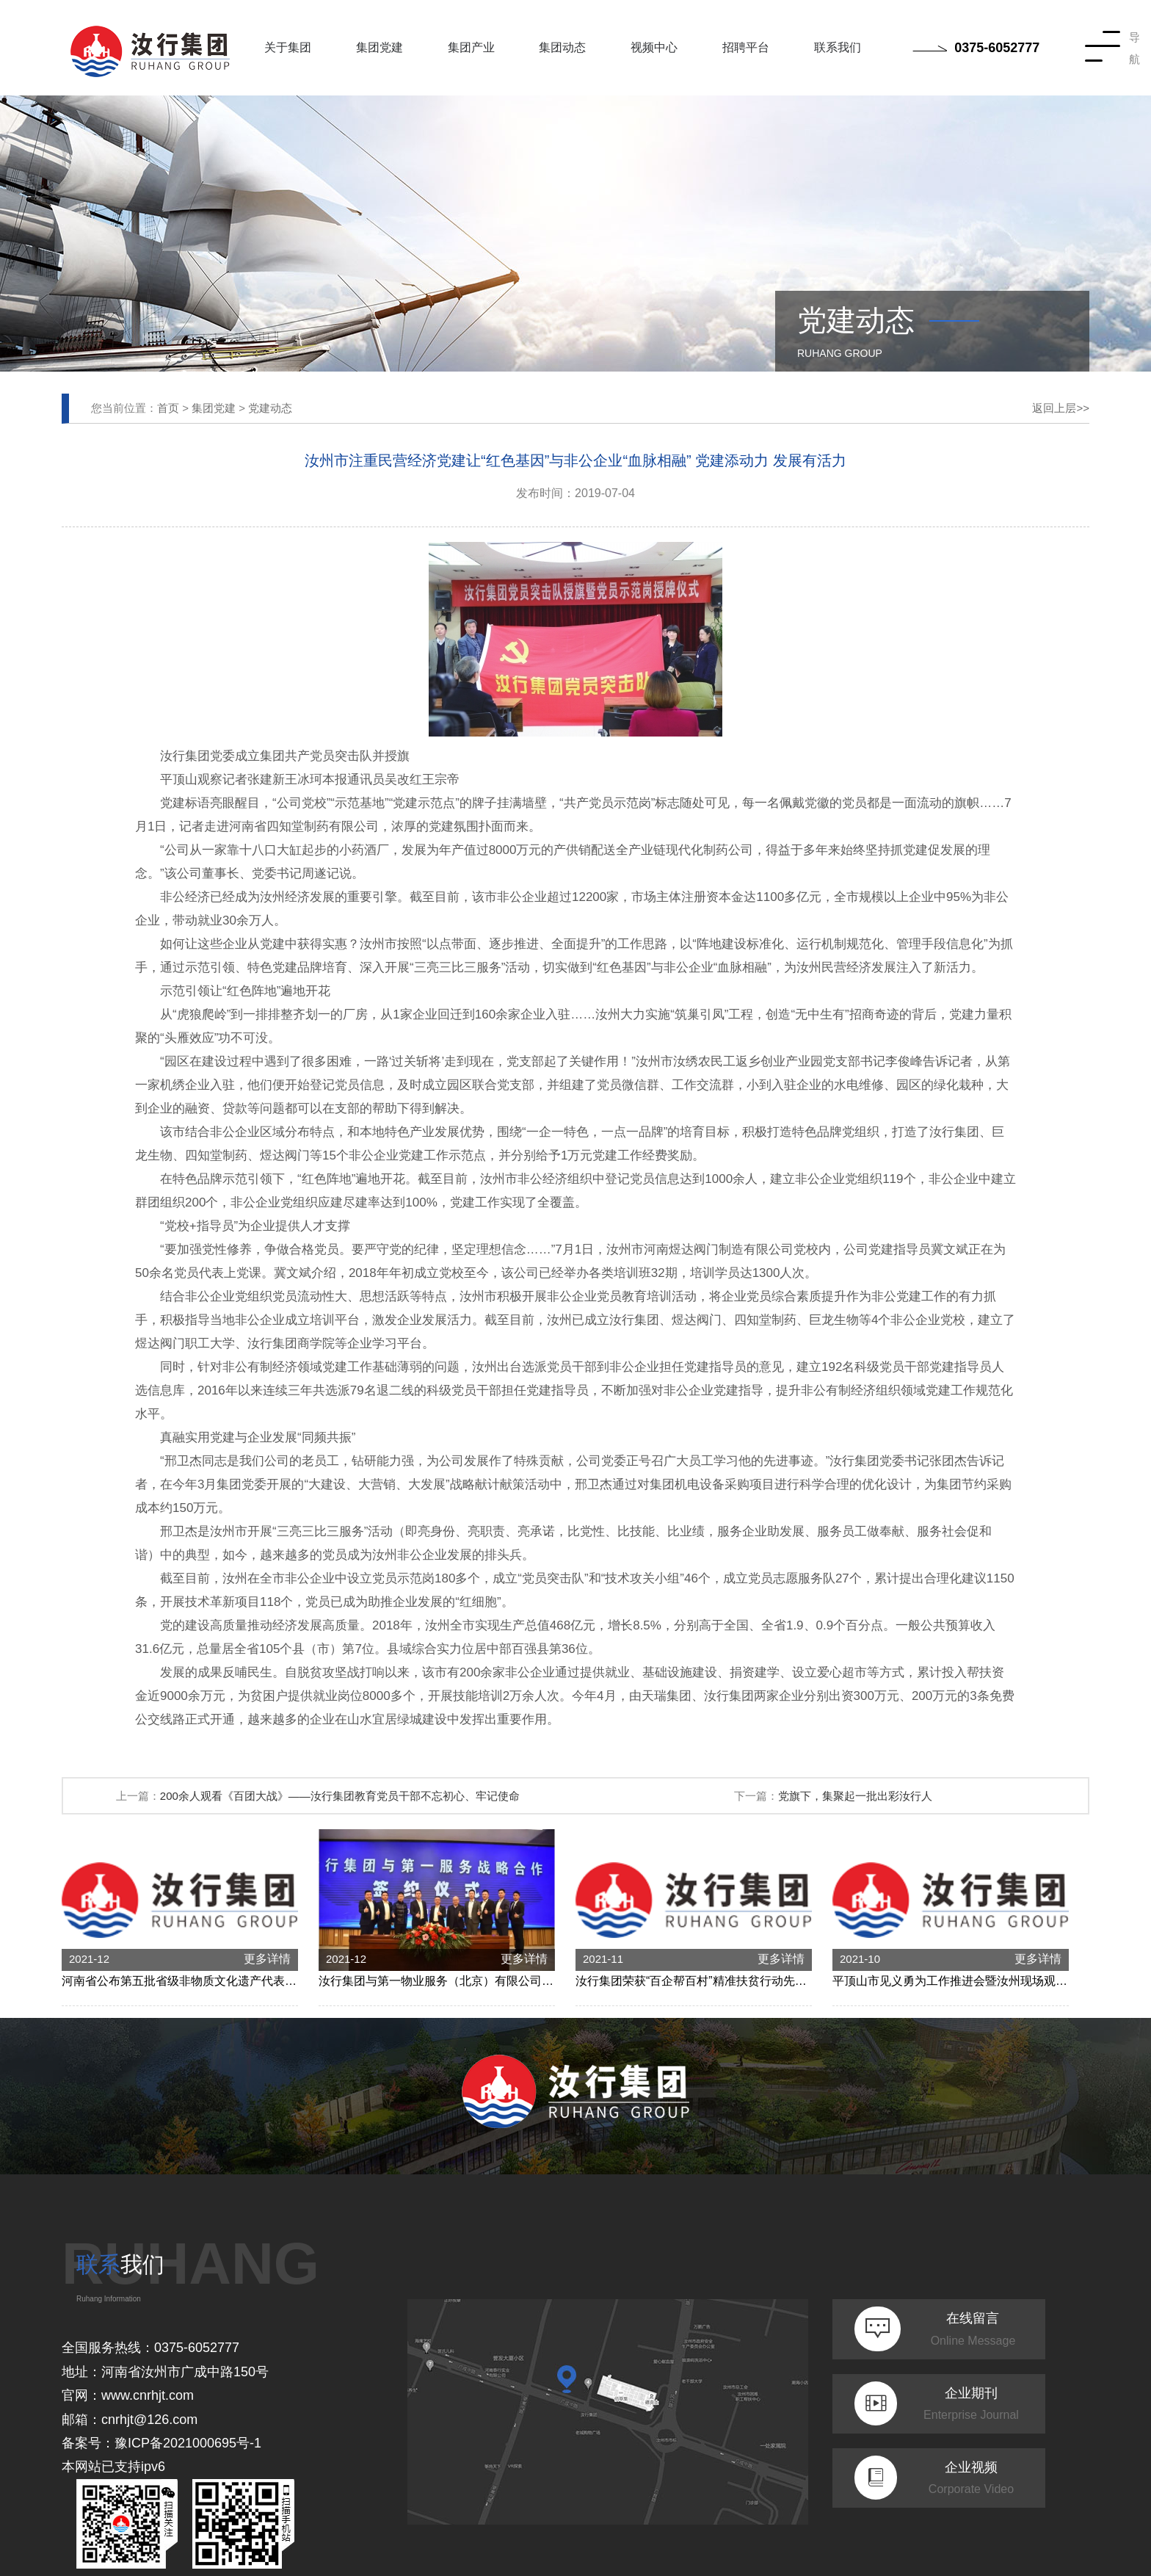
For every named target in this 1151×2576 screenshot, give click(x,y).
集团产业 (471, 47)
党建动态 (270, 408)
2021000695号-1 (212, 2443)
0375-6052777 (975, 47)
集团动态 (562, 47)
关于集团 (287, 47)
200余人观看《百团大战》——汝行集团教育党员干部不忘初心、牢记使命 (340, 1796)
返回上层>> (1060, 408)
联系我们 (837, 47)
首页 (168, 408)
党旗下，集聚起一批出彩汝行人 (855, 1796)
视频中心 (654, 47)
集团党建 (379, 47)
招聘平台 (745, 47)
